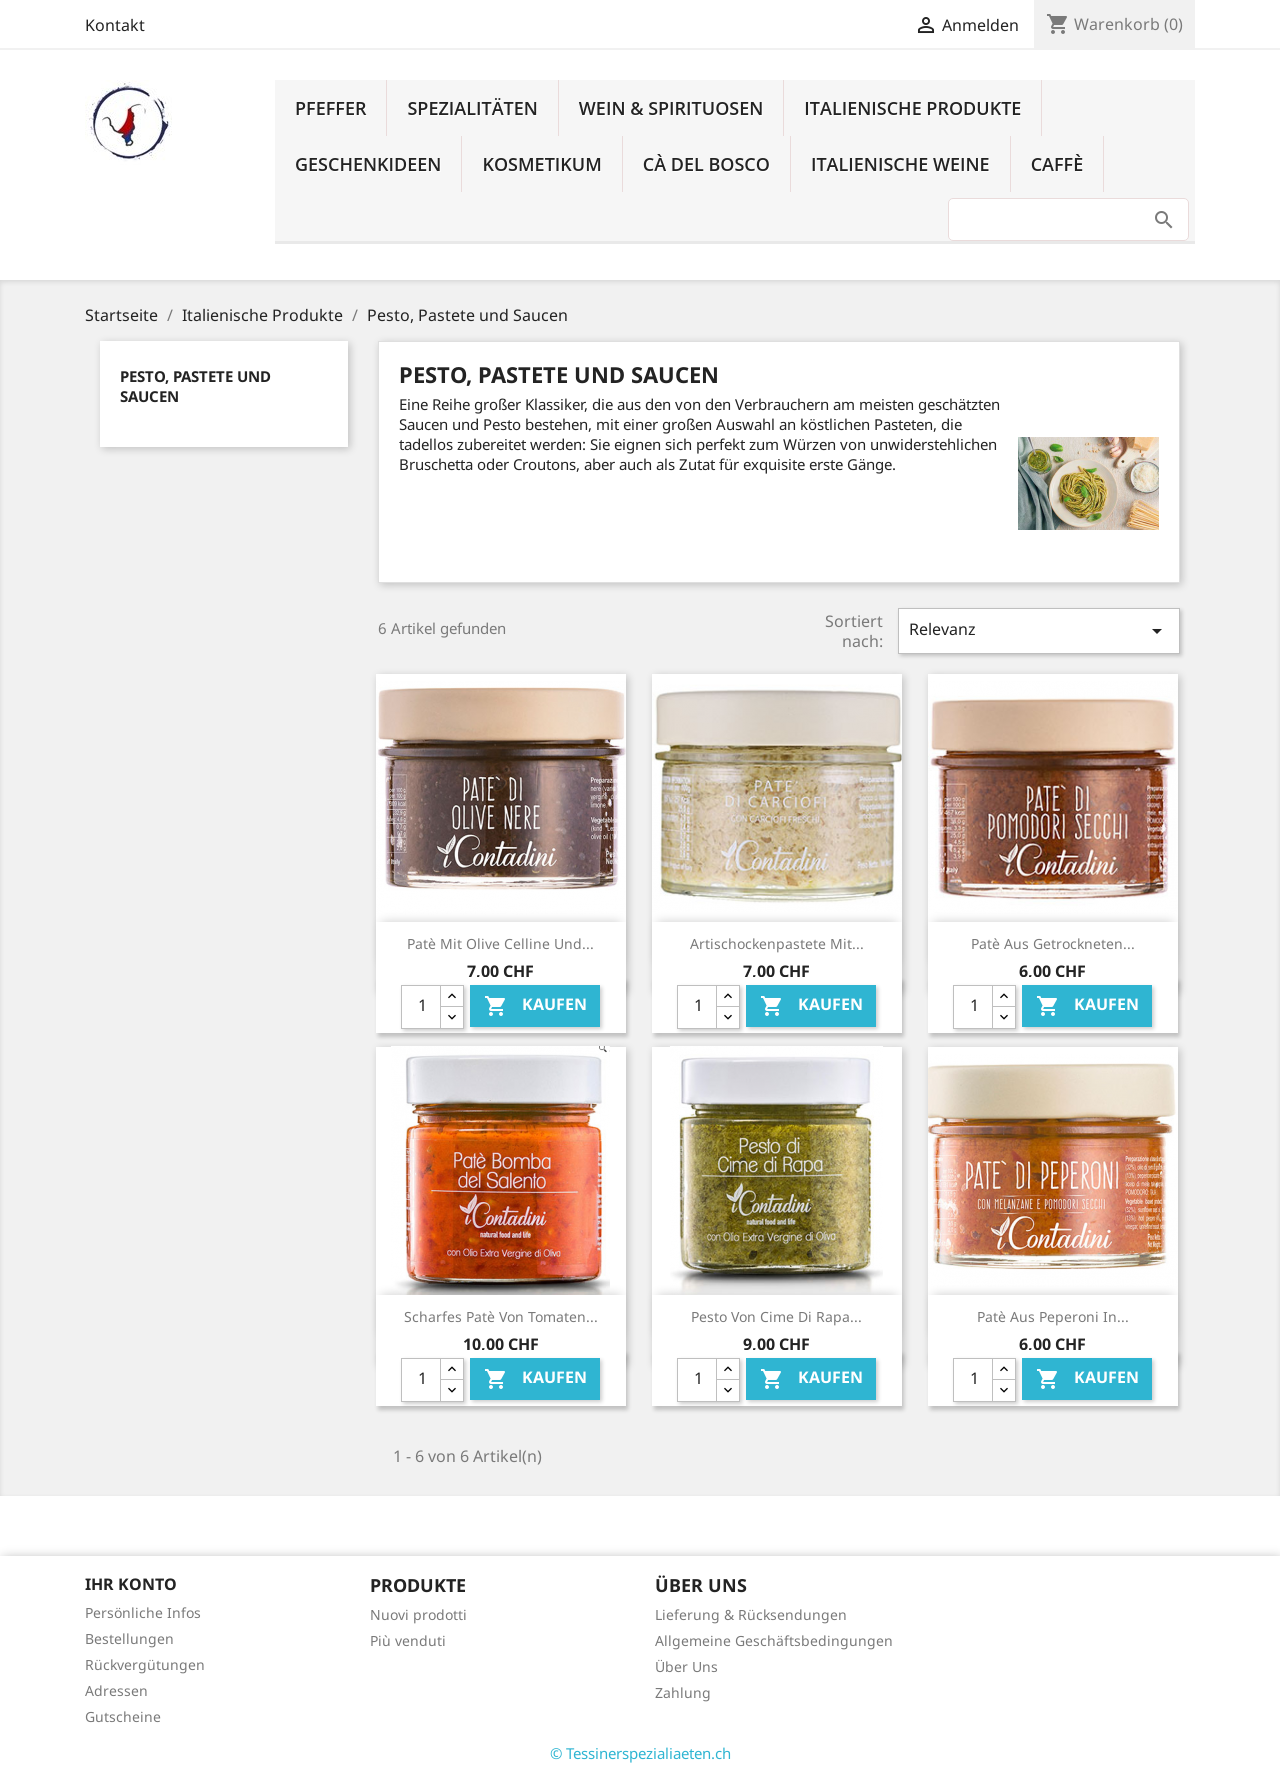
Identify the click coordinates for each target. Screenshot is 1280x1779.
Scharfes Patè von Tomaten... (501, 1316)
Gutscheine (123, 1716)
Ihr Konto (131, 1584)
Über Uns (686, 1666)
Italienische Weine (900, 164)
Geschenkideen (368, 164)
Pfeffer (330, 108)
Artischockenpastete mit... (777, 943)
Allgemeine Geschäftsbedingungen (774, 1640)
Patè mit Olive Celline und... (500, 943)
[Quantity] (421, 1007)
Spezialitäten (472, 108)
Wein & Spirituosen (671, 108)
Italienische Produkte (912, 108)
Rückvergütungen (145, 1664)
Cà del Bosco (706, 164)
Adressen (116, 1690)
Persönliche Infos (143, 1612)
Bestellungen (129, 1638)
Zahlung (683, 1692)
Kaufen (535, 1005)
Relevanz (1039, 630)
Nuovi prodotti (418, 1614)
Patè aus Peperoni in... (1053, 1316)
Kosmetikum (541, 164)
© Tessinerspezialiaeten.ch (640, 1753)
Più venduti (408, 1640)
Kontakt (115, 25)
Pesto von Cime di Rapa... (776, 1316)
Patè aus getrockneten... (1053, 943)
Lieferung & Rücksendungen (751, 1614)
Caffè (1057, 164)
